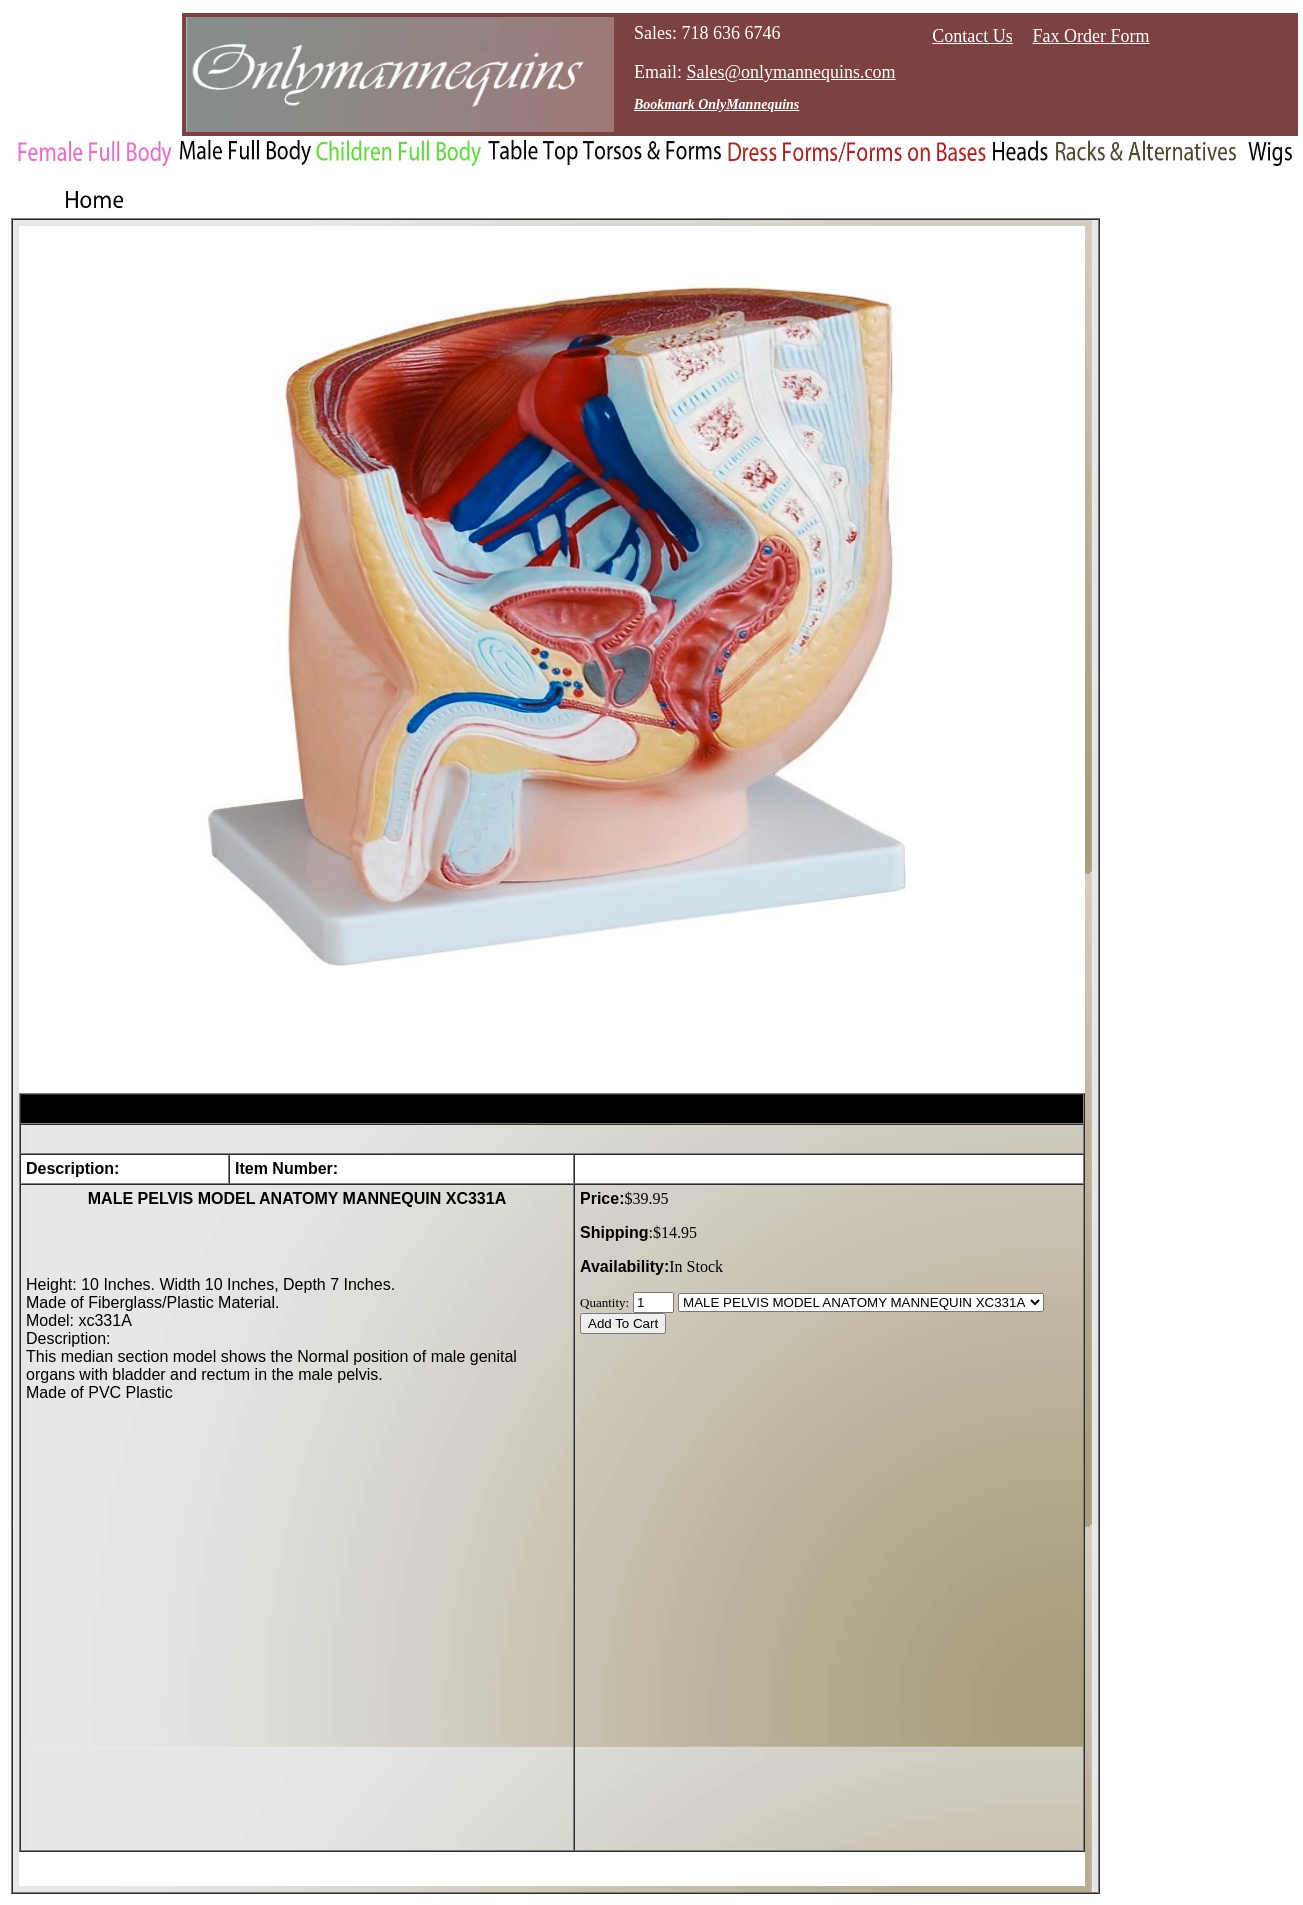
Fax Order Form (1091, 36)
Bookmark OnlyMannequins (716, 104)
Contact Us (972, 36)
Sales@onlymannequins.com (791, 72)
